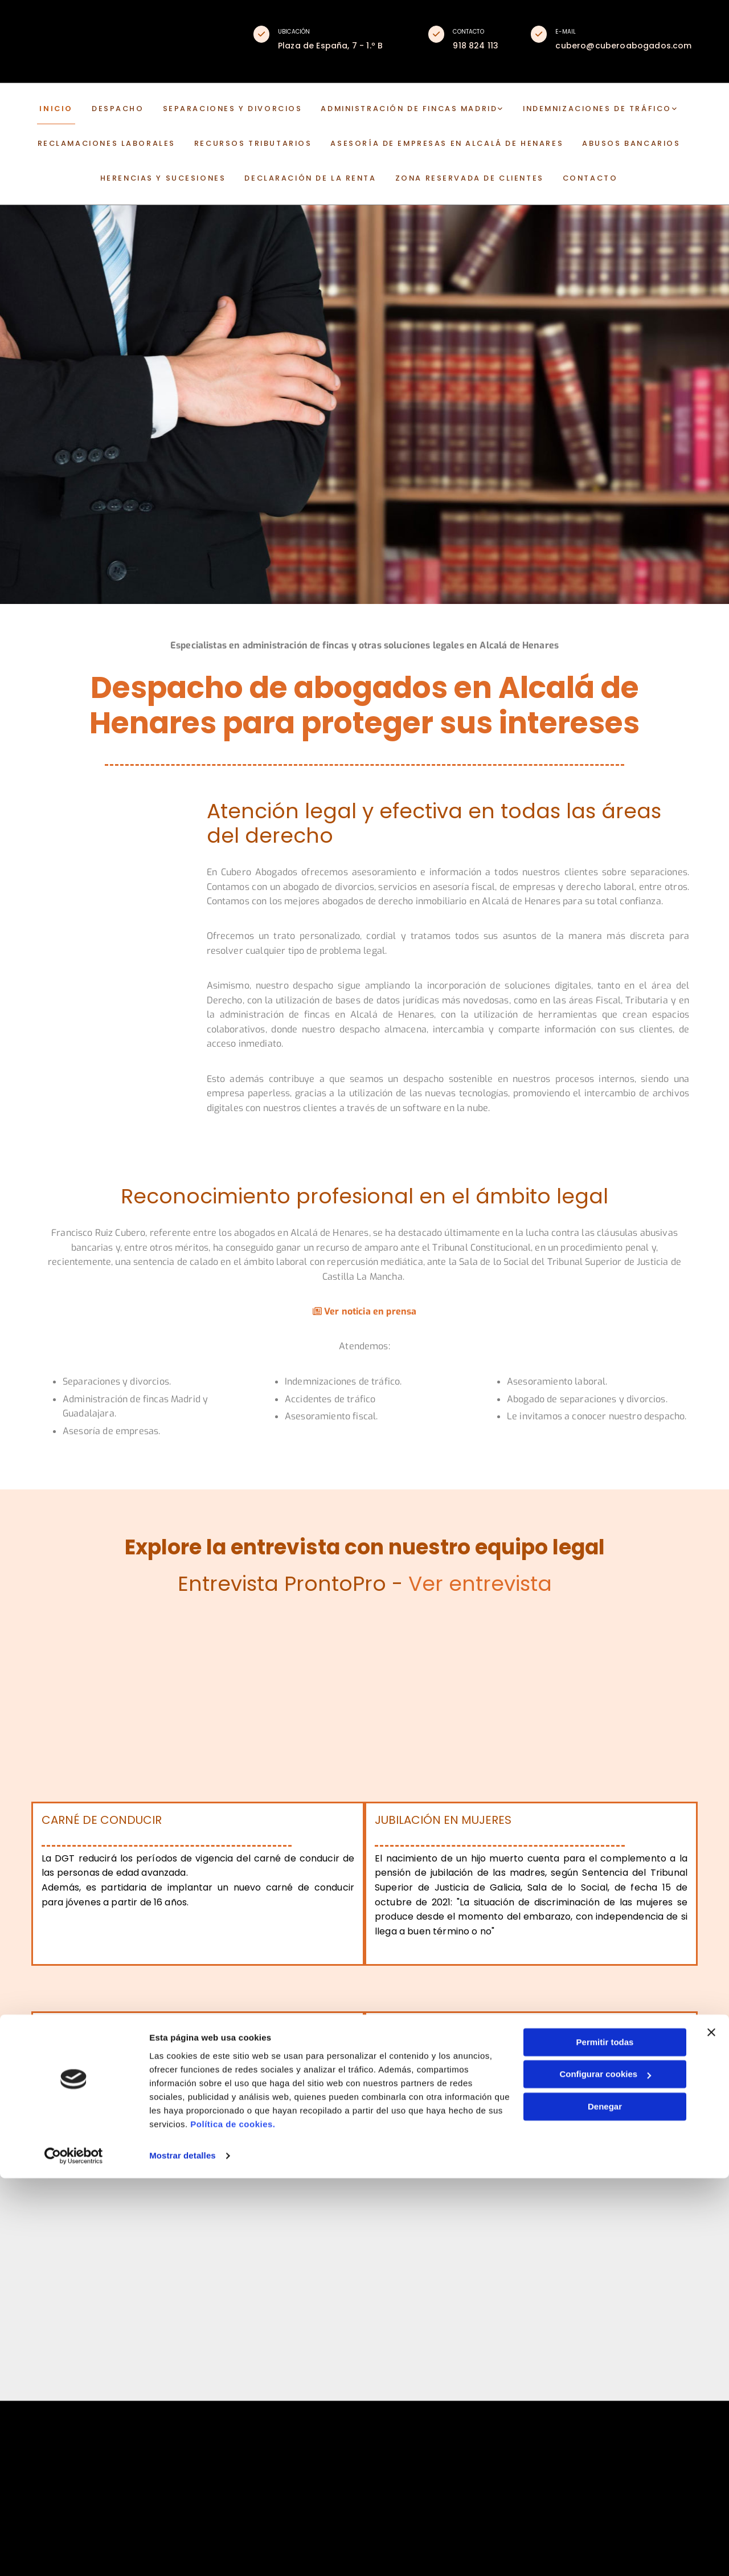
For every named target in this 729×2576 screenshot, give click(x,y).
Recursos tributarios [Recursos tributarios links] (265, 145)
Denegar (605, 2504)
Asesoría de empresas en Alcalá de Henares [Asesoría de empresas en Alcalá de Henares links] (437, 145)
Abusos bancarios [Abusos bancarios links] (601, 145)
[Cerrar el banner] (711, 2430)
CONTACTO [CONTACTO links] (565, 177)
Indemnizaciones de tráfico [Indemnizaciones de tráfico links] (571, 113)
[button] (261, 34)
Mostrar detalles (182, 2553)
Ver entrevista (480, 1587)
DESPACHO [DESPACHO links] (138, 113)
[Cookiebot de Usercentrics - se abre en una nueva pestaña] (74, 2553)
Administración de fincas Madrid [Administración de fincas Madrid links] (400, 113)
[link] (408, 113)
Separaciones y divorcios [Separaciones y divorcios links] (241, 113)
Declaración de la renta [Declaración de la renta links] (314, 177)
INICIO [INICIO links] (86, 113)
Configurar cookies (605, 2472)
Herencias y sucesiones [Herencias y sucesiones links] (183, 177)
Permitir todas (605, 2440)
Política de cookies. (232, 2522)
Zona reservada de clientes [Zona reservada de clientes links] (458, 177)
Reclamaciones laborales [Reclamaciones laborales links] (133, 145)
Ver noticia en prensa (365, 1315)
